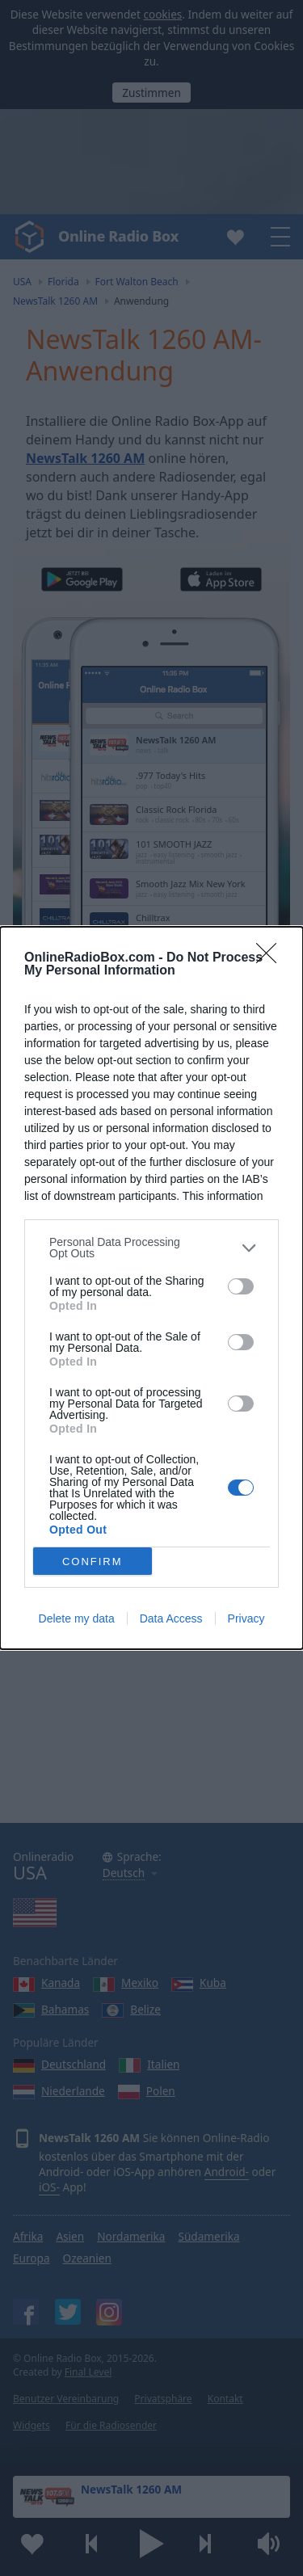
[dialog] (151, 1288)
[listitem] (151, 1247)
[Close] (271, 958)
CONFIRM (92, 1561)
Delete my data (77, 1618)
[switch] (241, 1286)
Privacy (246, 1618)
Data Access (171, 1618)
